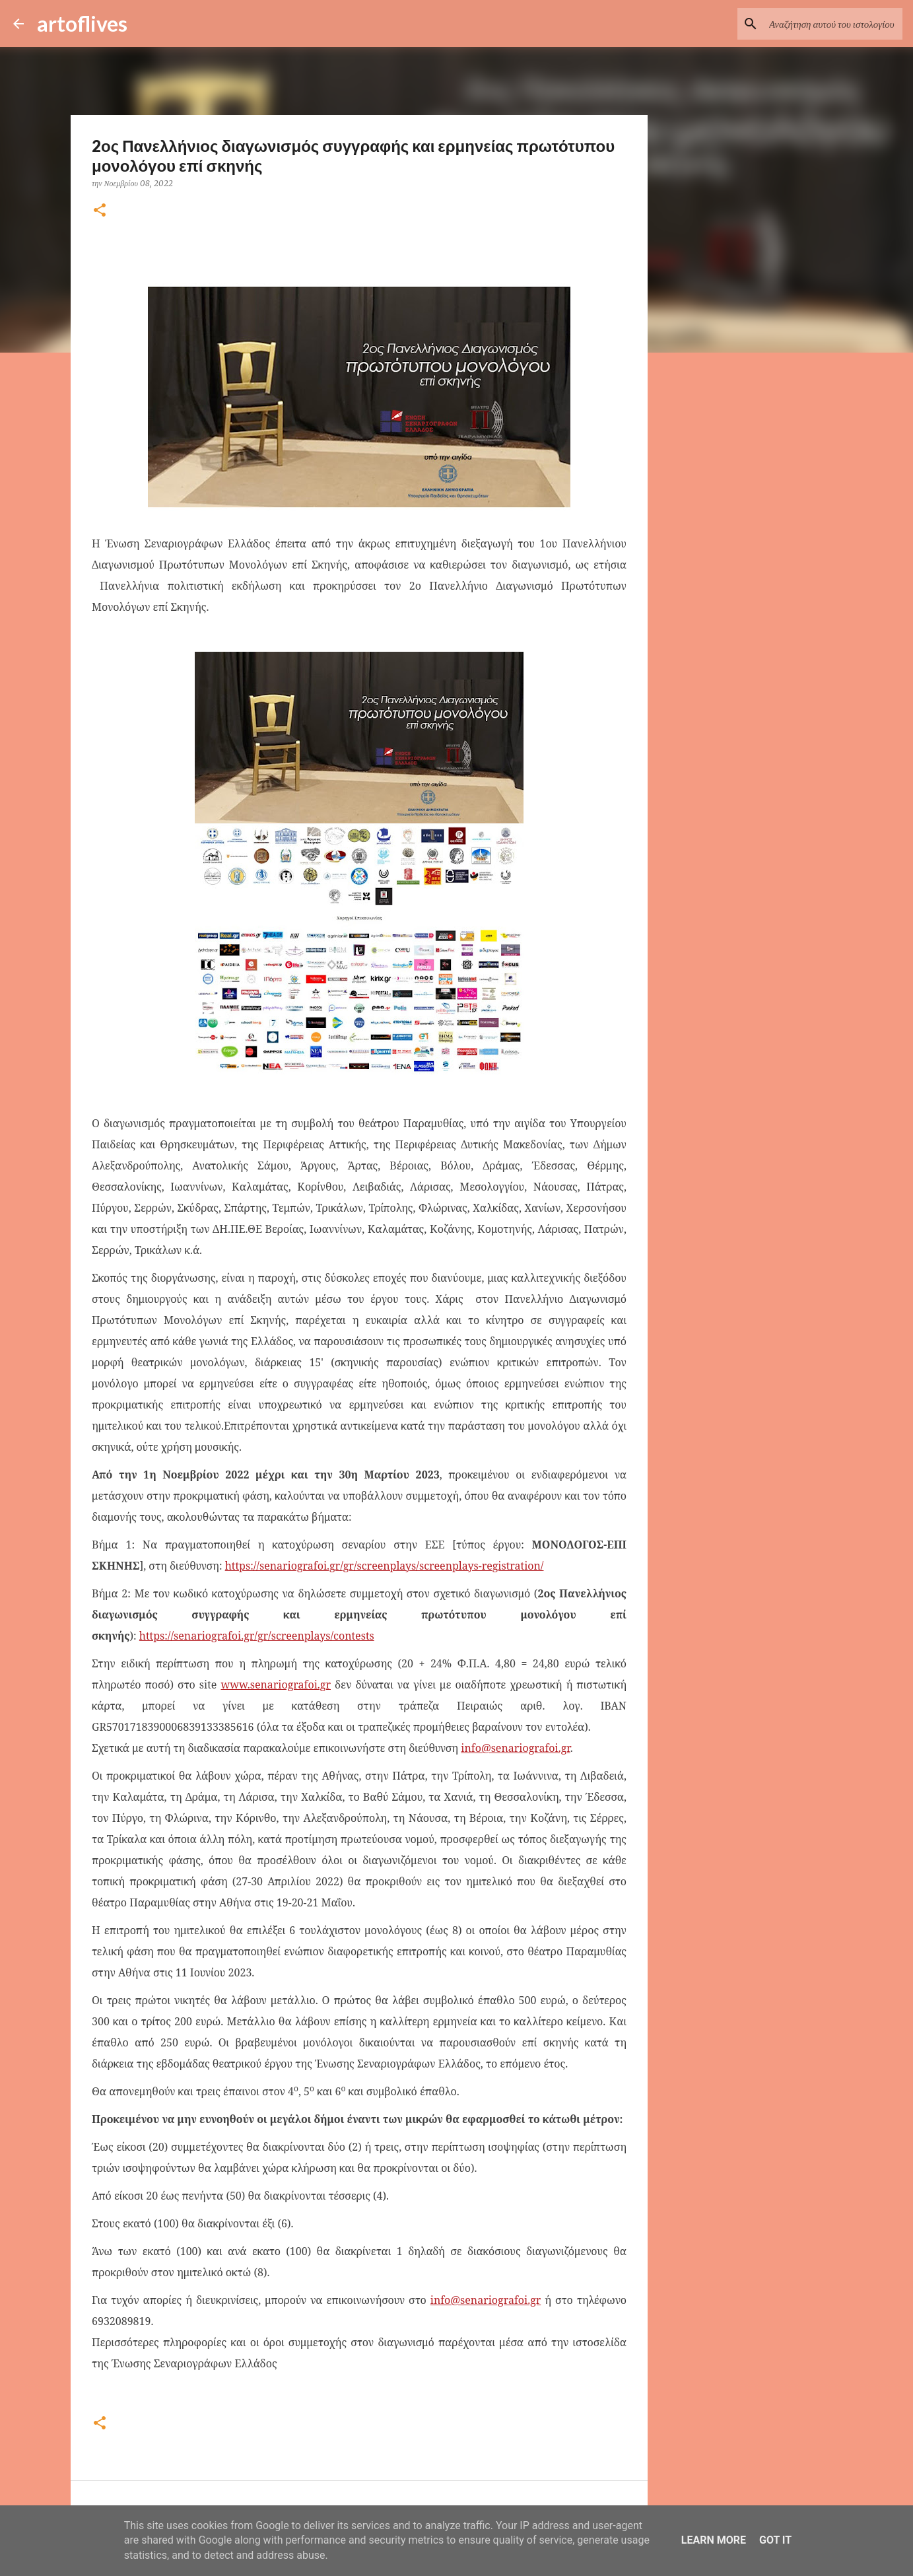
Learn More (713, 2540)
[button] (100, 211)
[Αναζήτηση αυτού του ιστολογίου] (833, 24)
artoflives (82, 23)
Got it (775, 2540)
